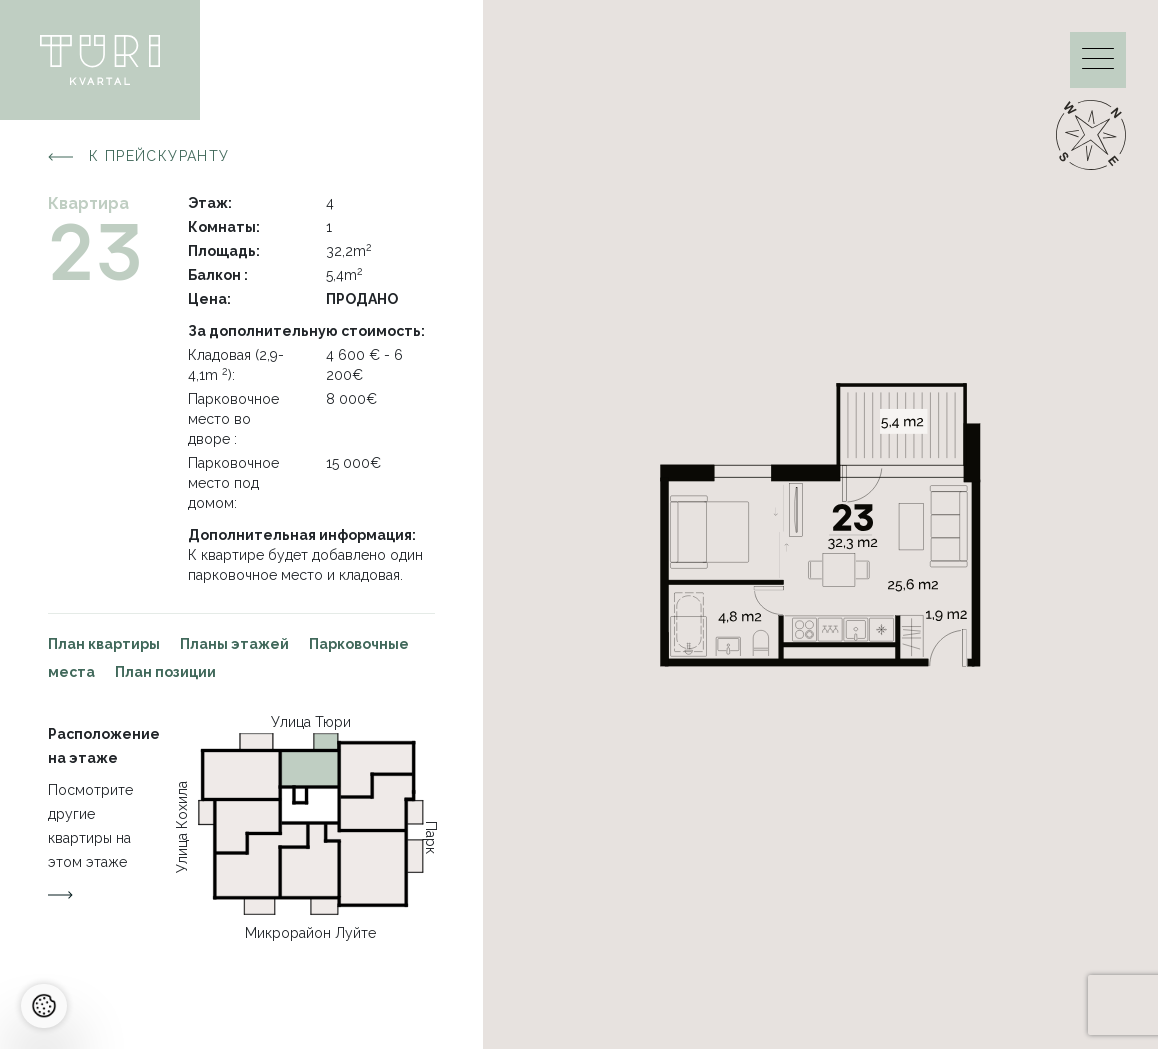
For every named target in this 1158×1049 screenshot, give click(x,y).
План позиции (165, 672)
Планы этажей (234, 644)
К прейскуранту (139, 157)
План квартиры (104, 644)
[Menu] (1098, 63)
